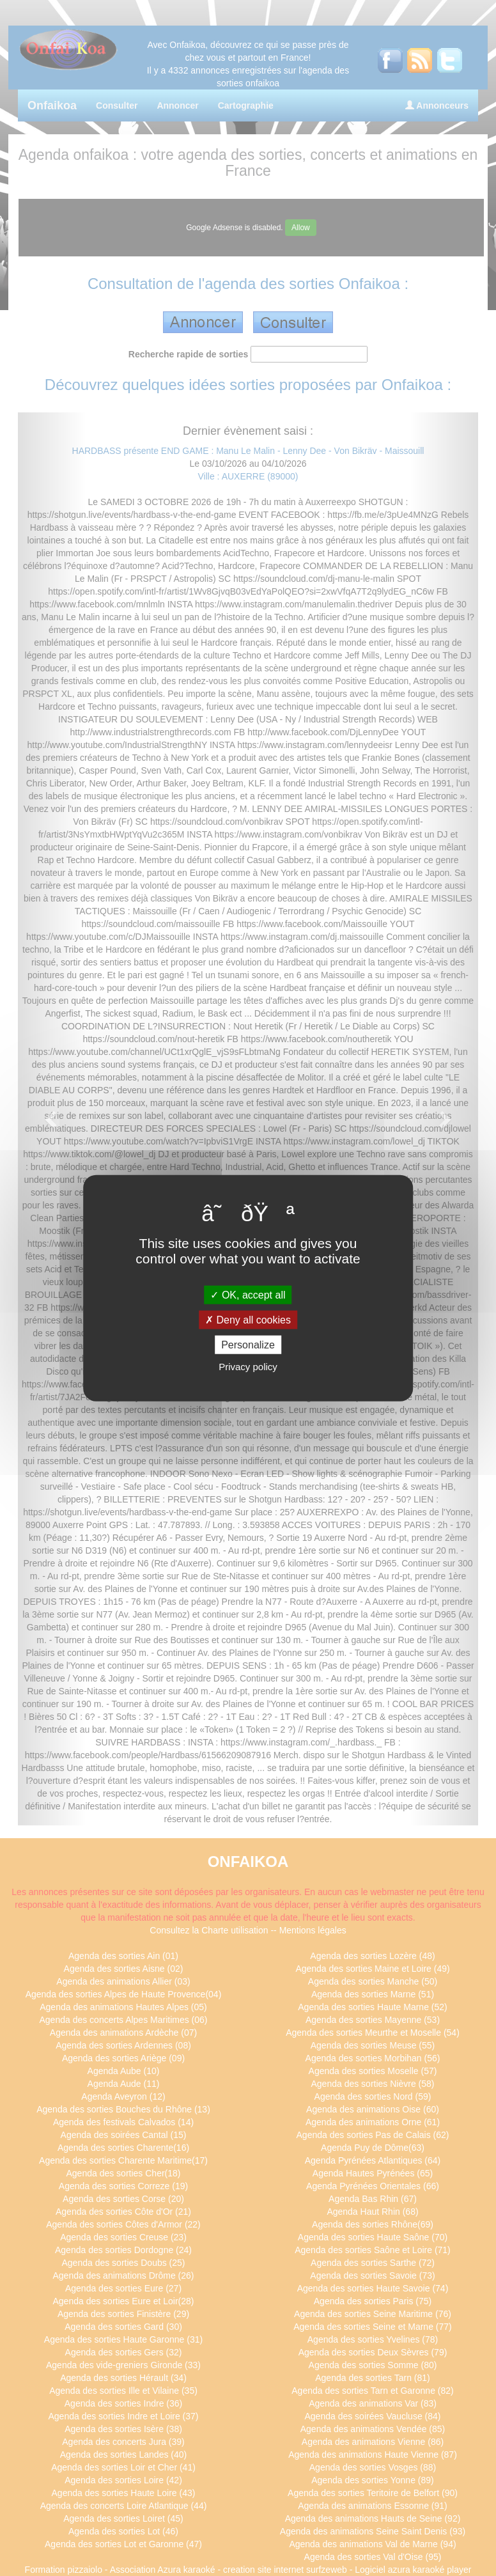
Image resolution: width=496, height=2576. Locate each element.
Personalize (248, 1344)
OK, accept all (247, 1294)
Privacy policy (248, 1366)
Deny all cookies (248, 1319)
